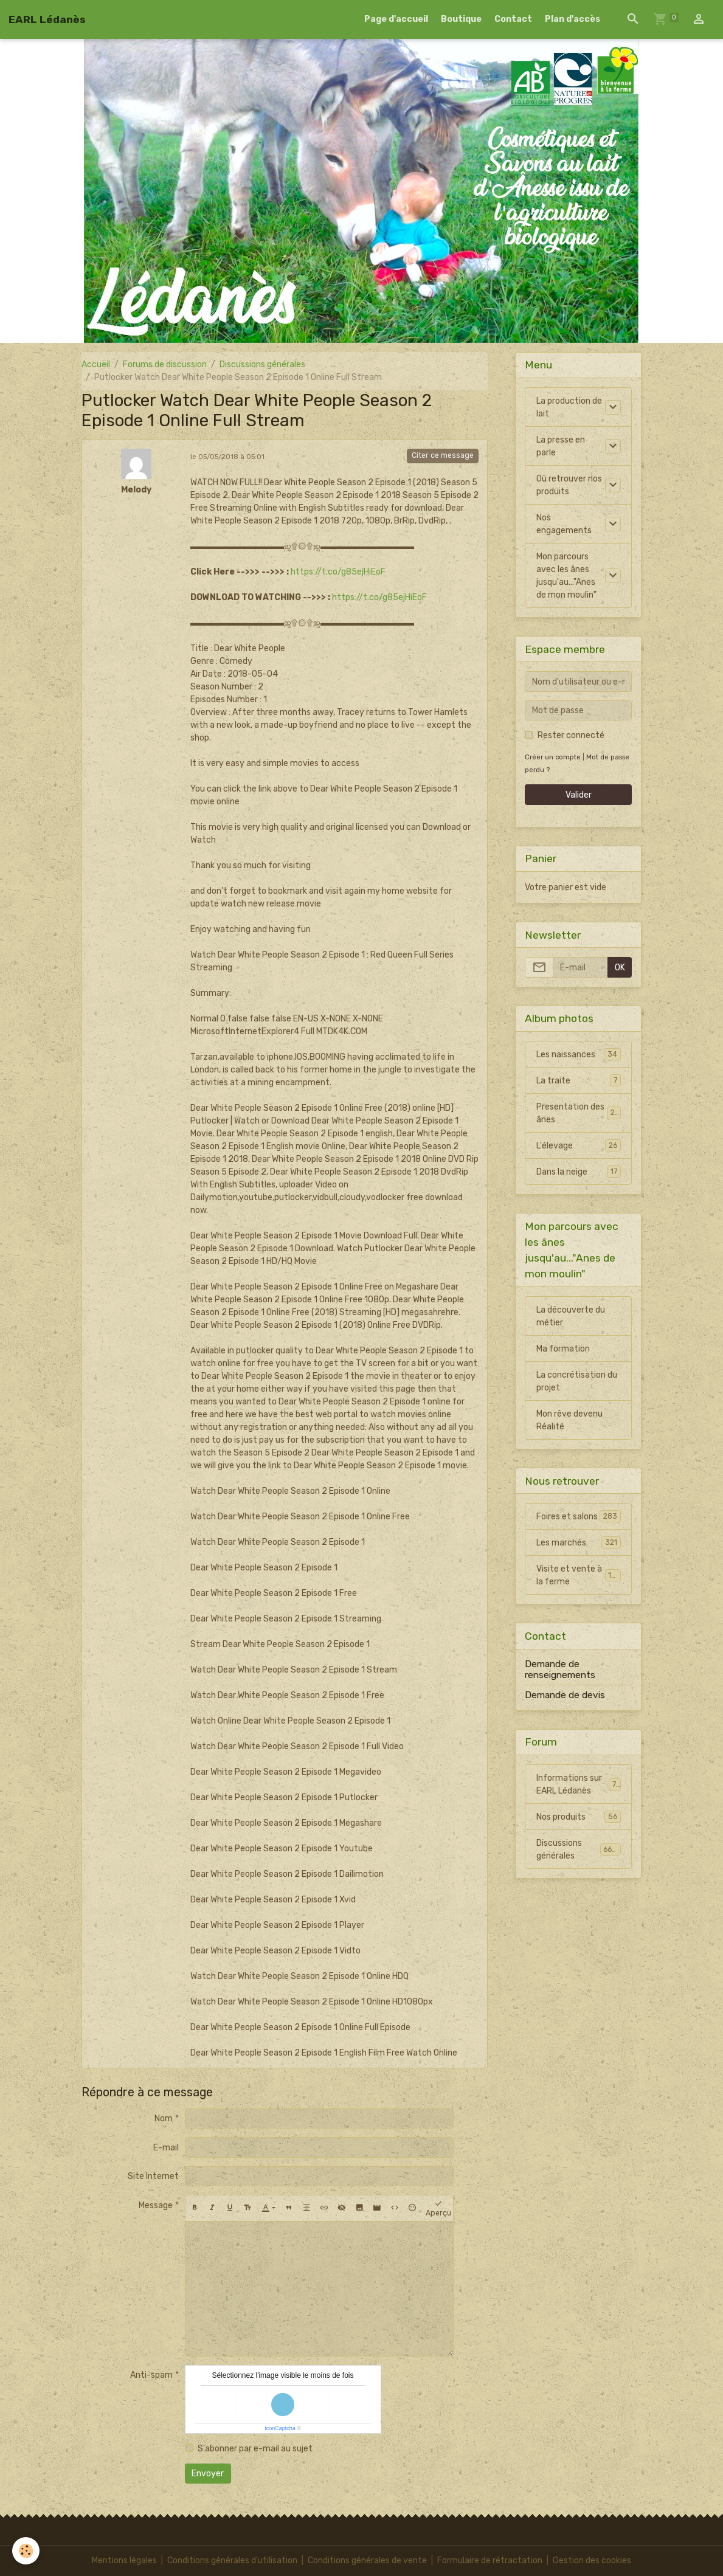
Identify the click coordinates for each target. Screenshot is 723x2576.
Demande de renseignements (560, 1669)
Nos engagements (564, 524)
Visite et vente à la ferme (578, 1575)
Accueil (95, 364)
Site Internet (153, 2176)
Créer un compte (553, 757)
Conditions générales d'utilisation (232, 2560)
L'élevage (578, 1145)
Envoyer (208, 2473)
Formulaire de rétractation (489, 2560)
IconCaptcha (280, 2428)
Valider (579, 795)
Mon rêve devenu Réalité (569, 1420)
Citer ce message (443, 455)
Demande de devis (565, 1695)
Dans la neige (578, 1171)
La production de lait (569, 407)
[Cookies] (26, 2550)
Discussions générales (262, 364)
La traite (578, 1080)
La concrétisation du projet (576, 1381)
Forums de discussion (165, 364)
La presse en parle (560, 446)
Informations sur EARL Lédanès (578, 1784)
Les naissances (578, 1054)
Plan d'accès (572, 19)
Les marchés (578, 1542)
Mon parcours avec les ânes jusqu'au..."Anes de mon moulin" (566, 575)
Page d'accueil (396, 19)
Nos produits (578, 1817)
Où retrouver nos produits (569, 485)
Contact (513, 19)
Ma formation (563, 1349)
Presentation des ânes (578, 1113)
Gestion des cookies (592, 2560)
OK (620, 967)
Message (156, 2205)
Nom (163, 2118)
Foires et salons (578, 1516)
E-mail (166, 2148)
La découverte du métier (570, 1316)
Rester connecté (571, 735)
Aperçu (438, 2208)
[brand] (47, 19)
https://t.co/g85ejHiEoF (338, 572)
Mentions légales (124, 2560)
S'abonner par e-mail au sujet (255, 2448)
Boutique (461, 19)
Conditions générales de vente (367, 2560)
